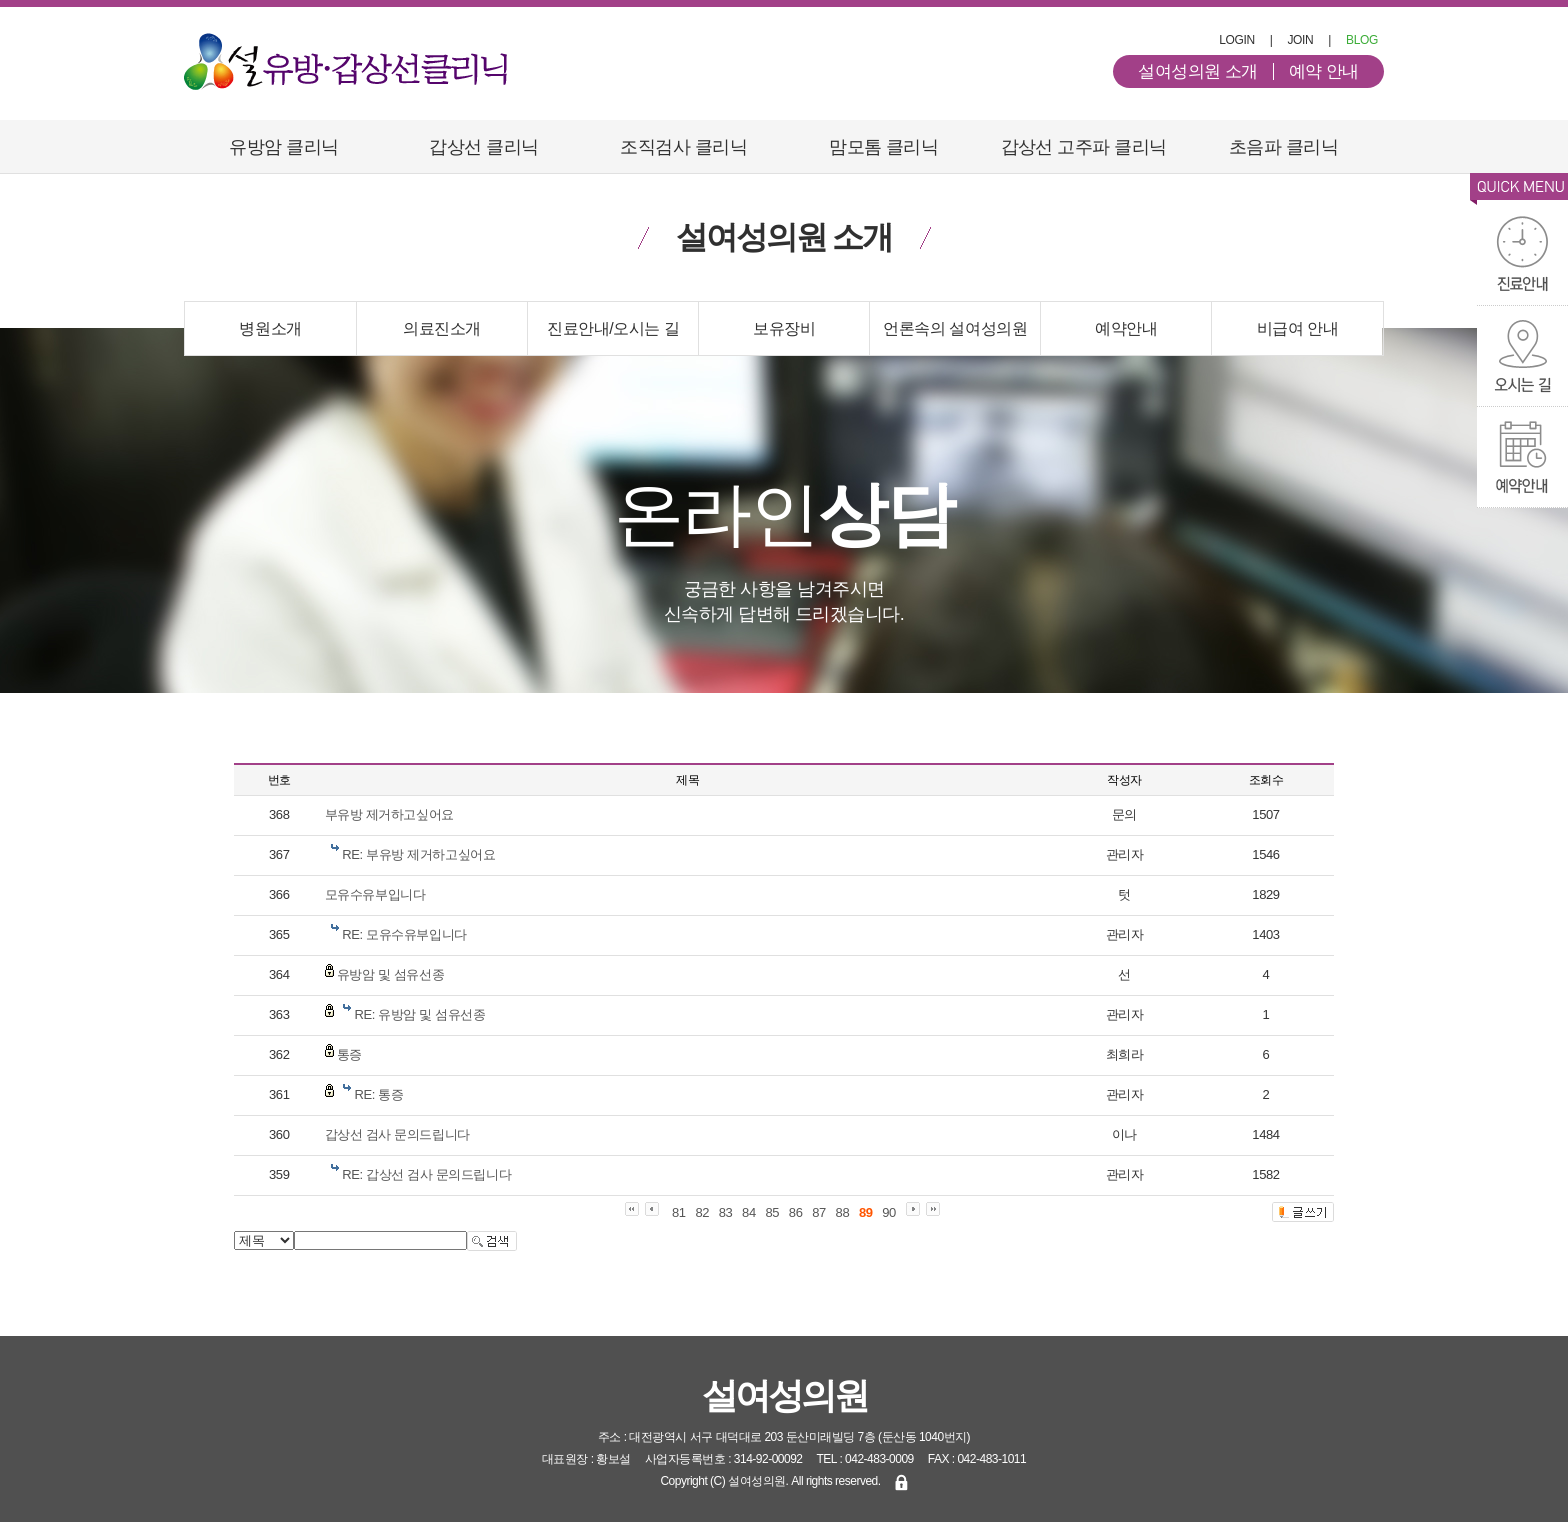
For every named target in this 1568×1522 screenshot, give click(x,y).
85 (772, 1212)
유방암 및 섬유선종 (390, 974)
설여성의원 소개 (1198, 71)
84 (749, 1212)
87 (819, 1212)
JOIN (1300, 40)
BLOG (1362, 40)
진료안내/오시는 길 (613, 328)
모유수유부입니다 (375, 894)
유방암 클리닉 (283, 147)
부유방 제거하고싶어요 (389, 814)
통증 (349, 1054)
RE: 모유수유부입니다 (404, 934)
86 (796, 1212)
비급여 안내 (1298, 328)
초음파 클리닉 (1283, 147)
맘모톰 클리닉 (883, 147)
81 (679, 1212)
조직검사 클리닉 (683, 147)
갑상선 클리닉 (483, 147)
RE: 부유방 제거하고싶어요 (418, 854)
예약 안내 (1324, 71)
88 (843, 1212)
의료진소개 (442, 328)
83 (726, 1212)
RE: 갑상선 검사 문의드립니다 (426, 1174)
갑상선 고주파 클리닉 (1084, 147)
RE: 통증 (379, 1094)
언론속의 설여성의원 (955, 328)
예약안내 (1126, 328)
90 (889, 1212)
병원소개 (270, 328)
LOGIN (1237, 40)
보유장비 (784, 328)
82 (702, 1212)
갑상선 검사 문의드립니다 (397, 1134)
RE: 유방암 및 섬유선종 (420, 1014)
